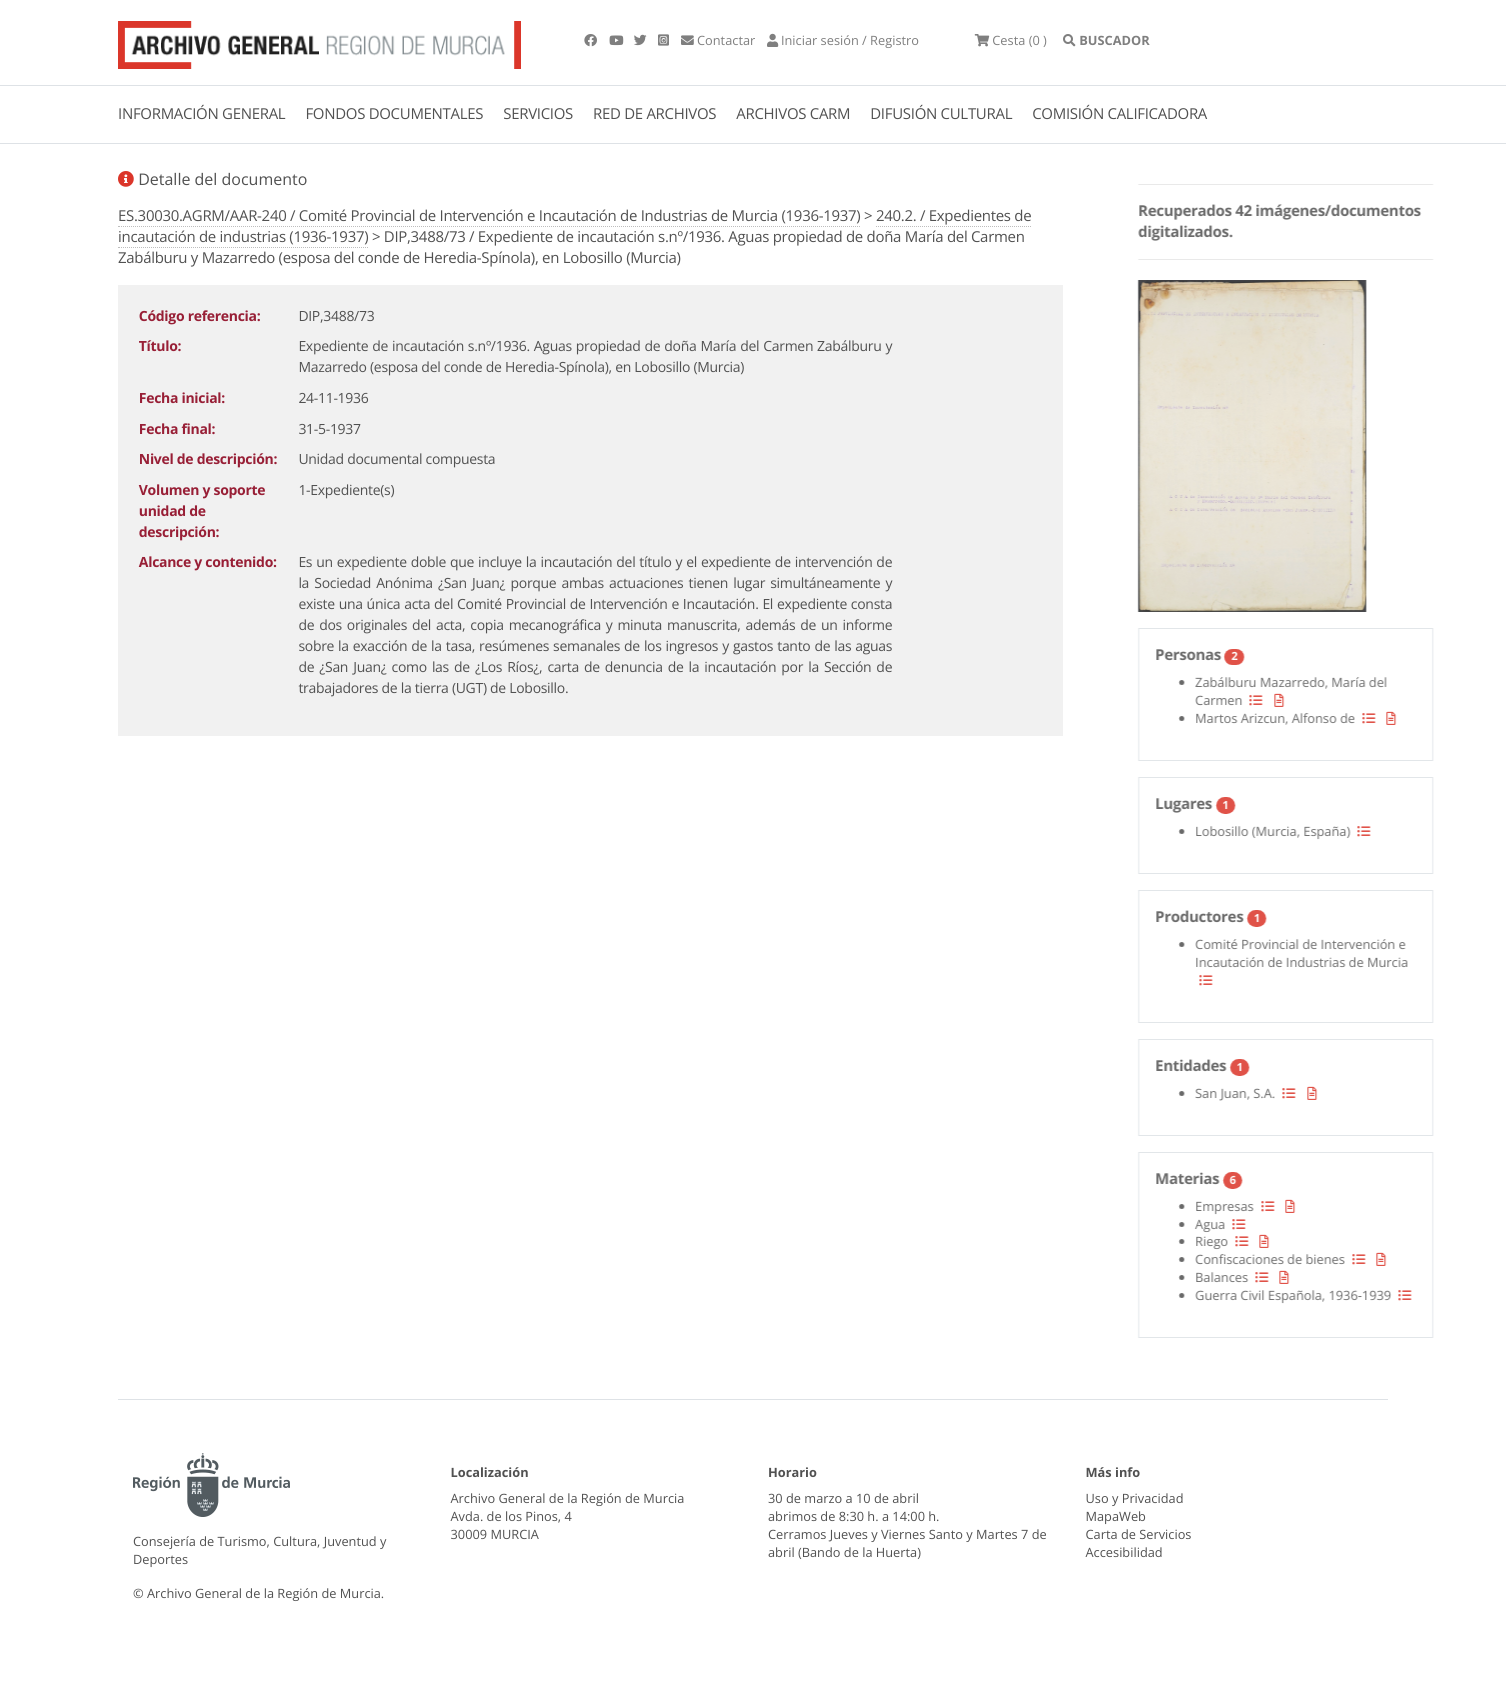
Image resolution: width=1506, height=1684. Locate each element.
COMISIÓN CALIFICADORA (1119, 114)
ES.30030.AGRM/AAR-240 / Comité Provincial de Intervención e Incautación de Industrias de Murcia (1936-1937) (489, 216)
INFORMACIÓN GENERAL (201, 114)
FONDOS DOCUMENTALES (394, 114)
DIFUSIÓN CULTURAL (941, 114)
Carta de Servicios (1139, 1534)
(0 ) (1011, 40)
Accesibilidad (1124, 1552)
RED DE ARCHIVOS (654, 114)
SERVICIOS (538, 114)
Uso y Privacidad (1135, 1498)
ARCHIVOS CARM (793, 114)
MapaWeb (1116, 1516)
